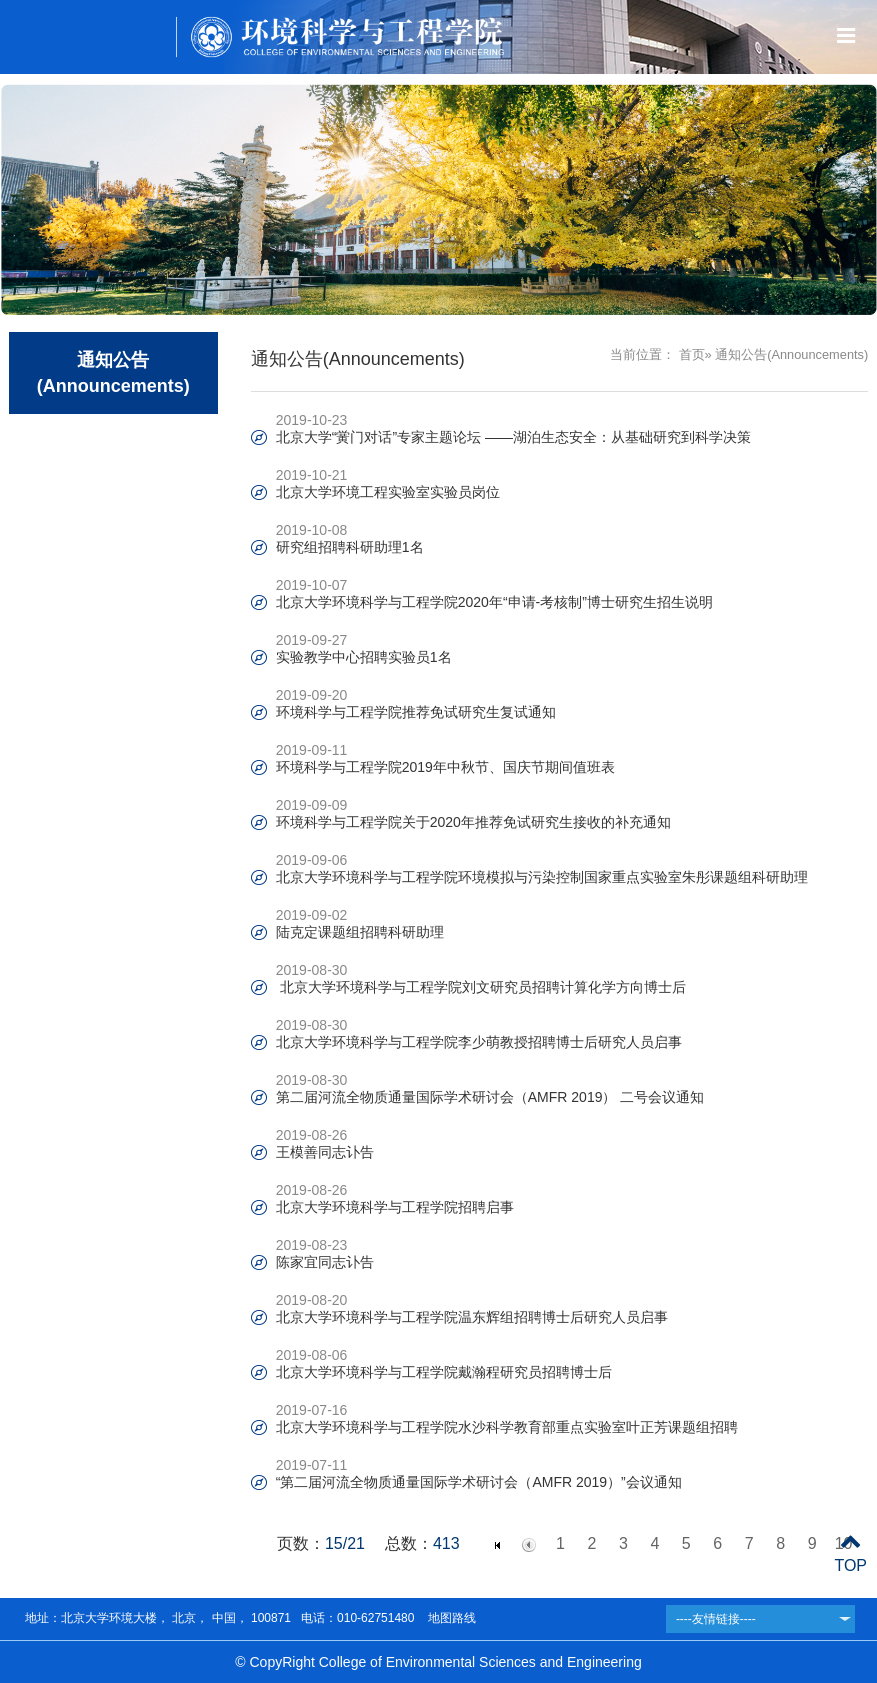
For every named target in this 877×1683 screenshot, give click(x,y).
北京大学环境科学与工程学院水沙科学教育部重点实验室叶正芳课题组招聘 (507, 1427)
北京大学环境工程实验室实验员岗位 (388, 492)
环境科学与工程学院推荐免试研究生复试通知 (416, 712)
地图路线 (449, 1618)
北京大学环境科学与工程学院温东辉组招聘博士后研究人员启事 (472, 1317)
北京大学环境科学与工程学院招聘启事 (395, 1207)
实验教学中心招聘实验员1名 (364, 657)
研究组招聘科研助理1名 (350, 547)
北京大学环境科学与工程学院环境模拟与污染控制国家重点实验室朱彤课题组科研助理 (542, 877)
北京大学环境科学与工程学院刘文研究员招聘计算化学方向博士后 (481, 987)
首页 (692, 354)
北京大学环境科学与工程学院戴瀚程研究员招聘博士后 (444, 1372)
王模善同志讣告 (325, 1152)
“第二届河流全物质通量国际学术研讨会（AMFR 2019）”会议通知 (479, 1482)
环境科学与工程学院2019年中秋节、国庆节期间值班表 (445, 767)
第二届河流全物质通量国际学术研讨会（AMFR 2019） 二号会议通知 (490, 1097)
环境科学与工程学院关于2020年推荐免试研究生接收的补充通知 (480, 822)
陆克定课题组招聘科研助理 (360, 932)
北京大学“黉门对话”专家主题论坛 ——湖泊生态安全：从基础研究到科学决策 (513, 437)
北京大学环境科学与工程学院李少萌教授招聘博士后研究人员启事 (479, 1042)
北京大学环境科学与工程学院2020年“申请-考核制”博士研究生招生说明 (494, 602)
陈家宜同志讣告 (325, 1262)
